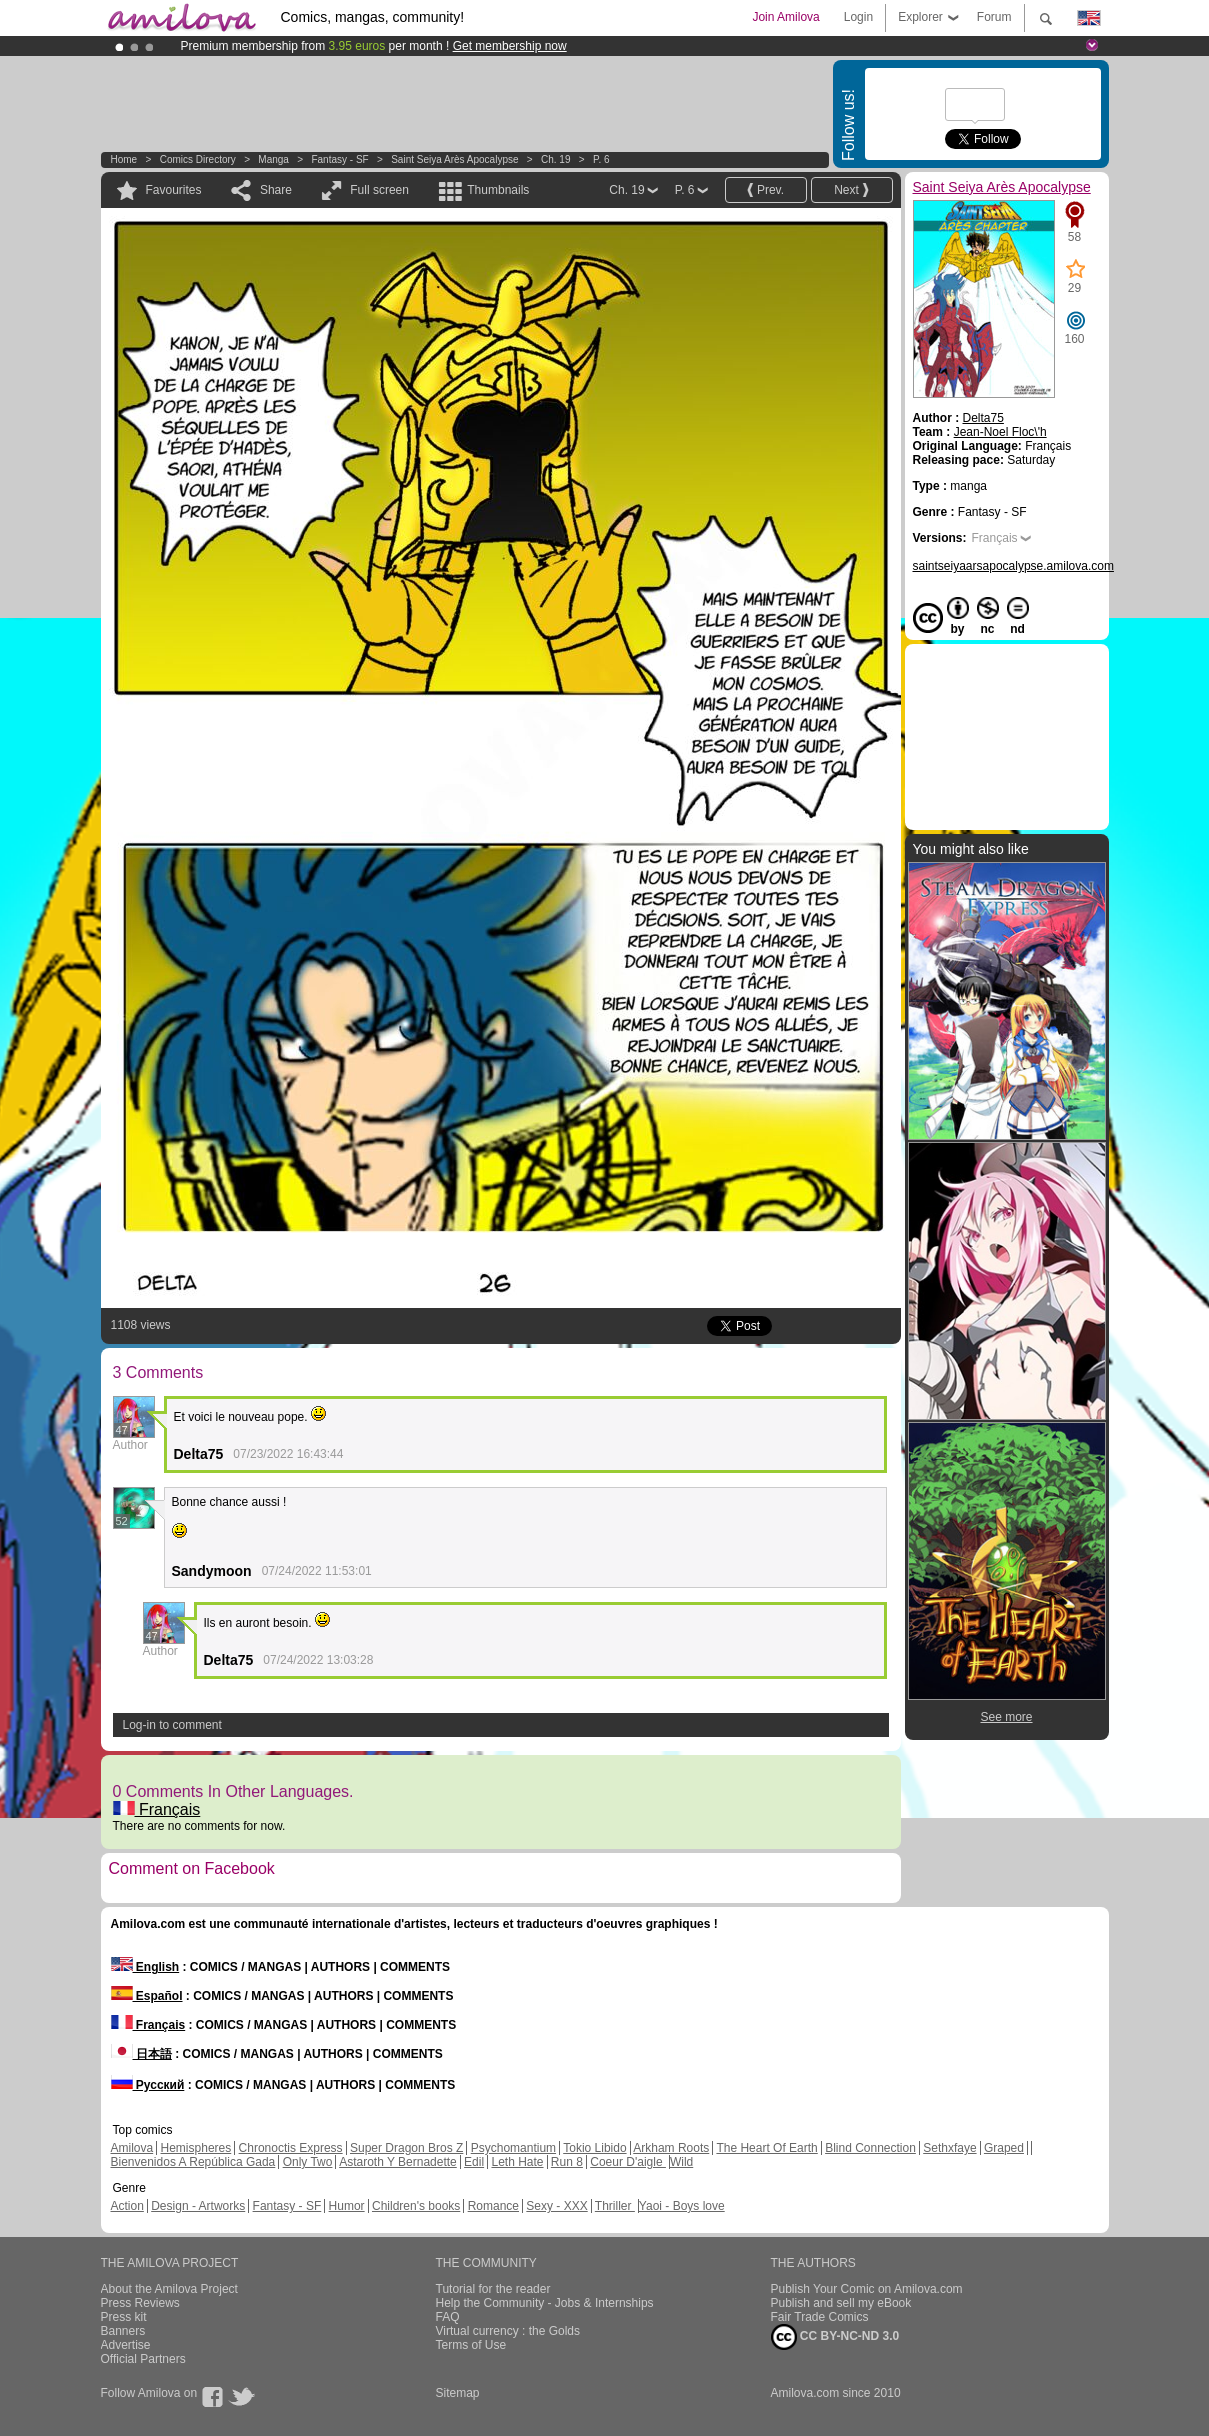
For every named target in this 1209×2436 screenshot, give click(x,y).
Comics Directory (198, 159)
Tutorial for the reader (493, 2289)
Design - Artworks (198, 2206)
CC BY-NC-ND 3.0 (835, 2337)
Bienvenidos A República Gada (193, 2162)
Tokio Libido (594, 2148)
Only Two (308, 2162)
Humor (347, 2206)
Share (276, 190)
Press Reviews (140, 2303)
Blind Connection (870, 2148)
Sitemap (458, 2393)
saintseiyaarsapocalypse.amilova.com (1013, 566)
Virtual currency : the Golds (508, 2331)
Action (127, 2206)
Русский (148, 2085)
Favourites (174, 190)
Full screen (379, 190)
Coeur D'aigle (628, 2162)
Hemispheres (196, 2148)
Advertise (126, 2345)
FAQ (448, 2317)
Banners (123, 2331)
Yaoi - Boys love (682, 2206)
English (145, 1967)
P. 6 (601, 159)
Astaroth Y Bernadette (398, 2162)
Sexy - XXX (556, 2206)
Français (157, 1809)
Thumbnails (498, 190)
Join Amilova (785, 17)
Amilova (132, 2148)
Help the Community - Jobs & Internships (545, 2303)
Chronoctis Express (291, 2148)
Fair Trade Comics (820, 2317)
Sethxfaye (949, 2148)
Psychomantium (513, 2148)
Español (147, 1996)
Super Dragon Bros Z (406, 2148)
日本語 (141, 2054)
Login (858, 17)
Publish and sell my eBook (841, 2303)
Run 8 (567, 2162)
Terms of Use (471, 2345)
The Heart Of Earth (766, 2148)
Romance (493, 2206)
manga (273, 159)
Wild (681, 2162)
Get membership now (510, 46)
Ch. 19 (555, 159)
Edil (474, 2162)
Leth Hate (517, 2162)
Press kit (124, 2317)
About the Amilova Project (169, 2289)
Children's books (416, 2206)
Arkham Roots (671, 2148)
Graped (1004, 2148)
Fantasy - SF (339, 159)
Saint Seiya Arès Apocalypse (454, 159)
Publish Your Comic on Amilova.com (867, 2289)
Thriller (615, 2206)
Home (124, 159)
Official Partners (143, 2359)
